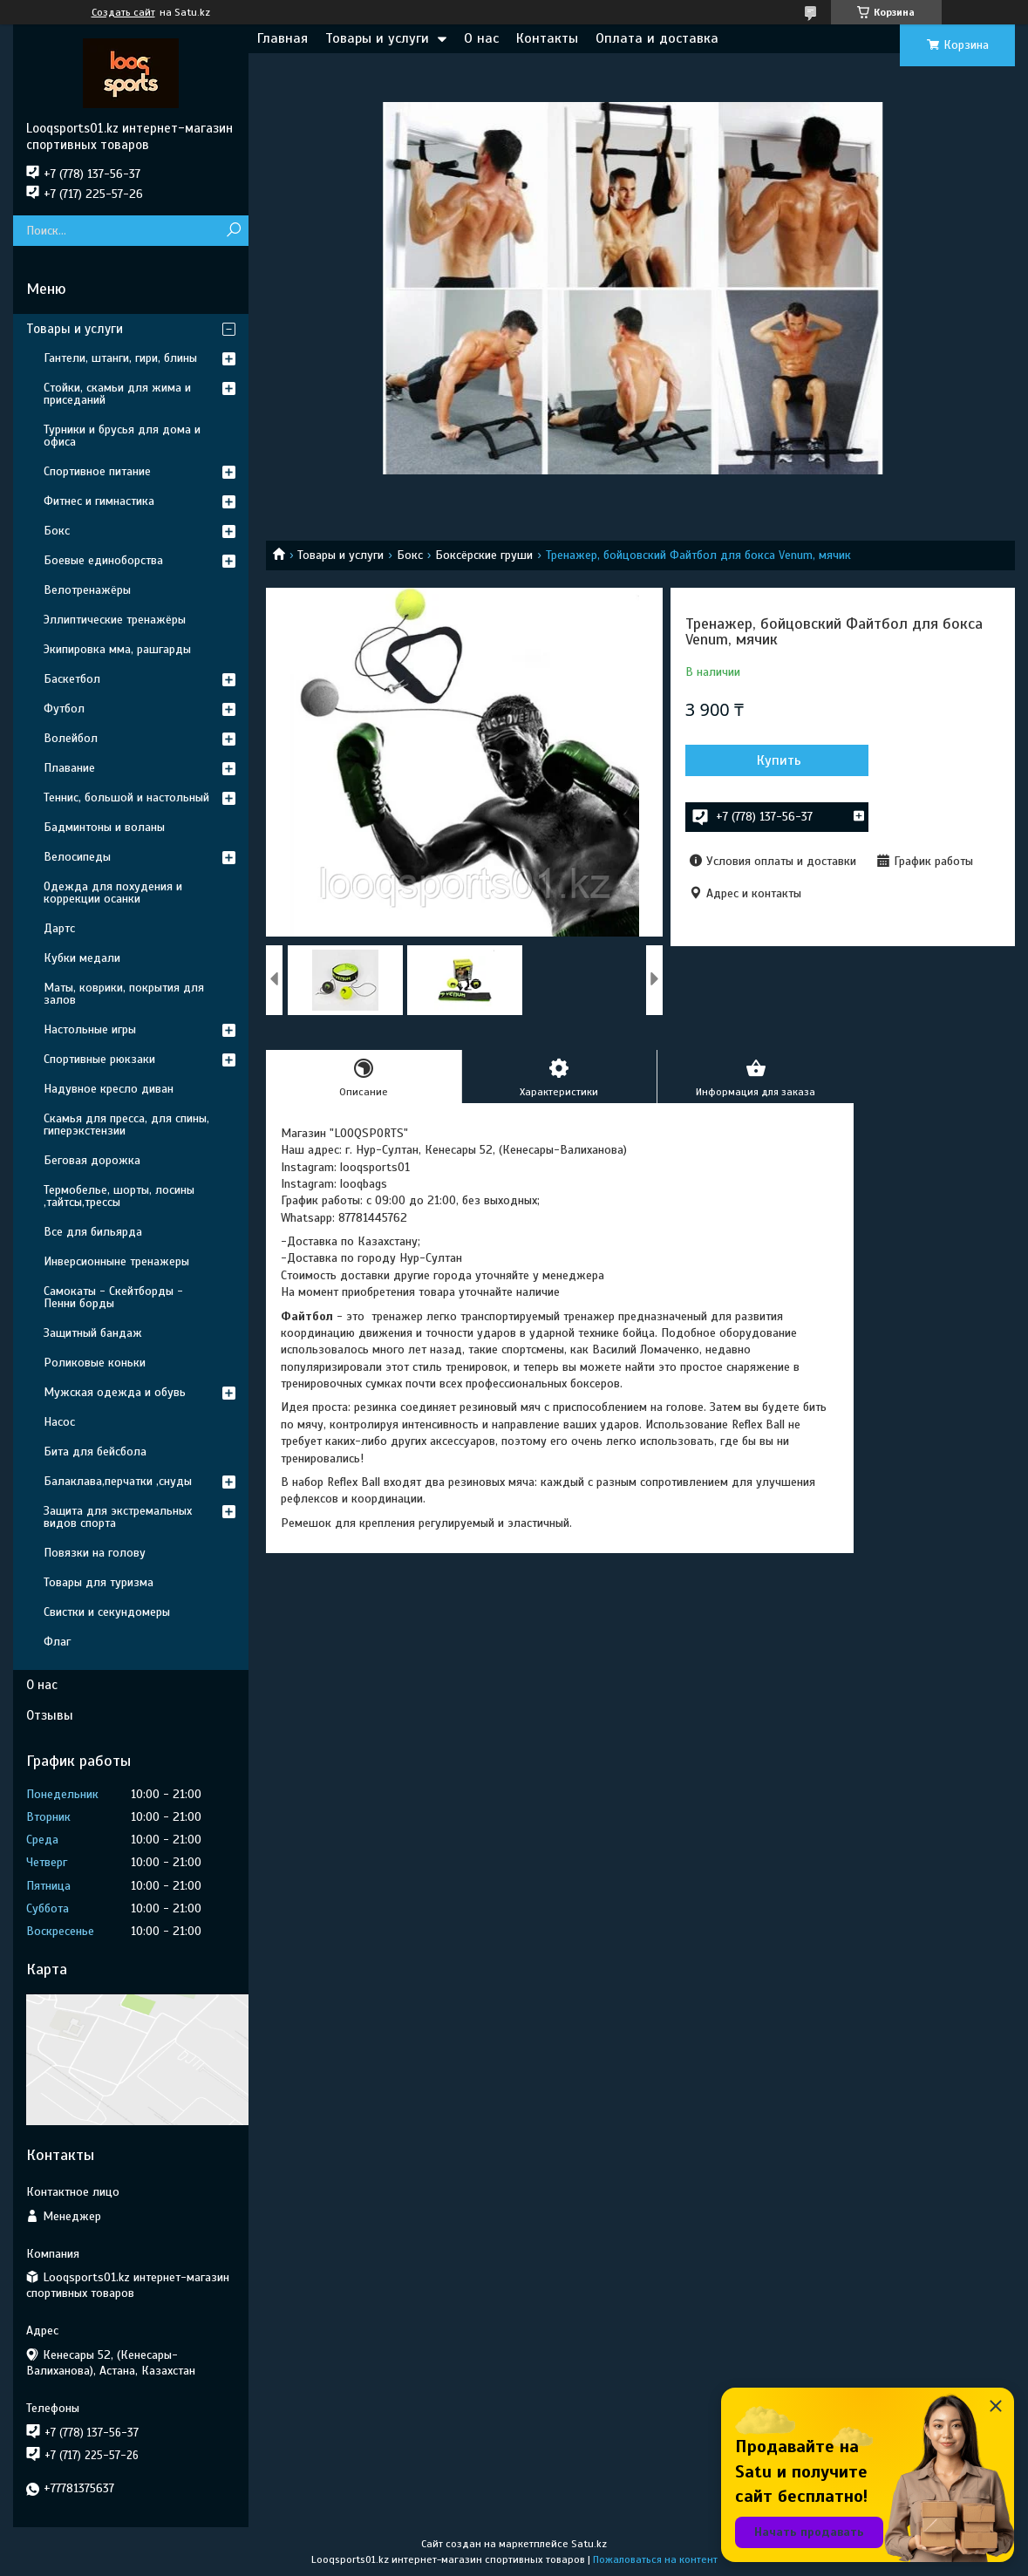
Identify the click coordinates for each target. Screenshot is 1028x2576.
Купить (779, 760)
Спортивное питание (97, 471)
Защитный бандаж (93, 1332)
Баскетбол (72, 678)
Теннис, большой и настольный (126, 797)
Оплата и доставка (657, 38)
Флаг (57, 1641)
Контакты (547, 38)
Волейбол (71, 738)
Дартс (59, 928)
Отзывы (49, 1715)
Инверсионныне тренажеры (116, 1261)
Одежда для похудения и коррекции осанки (113, 892)
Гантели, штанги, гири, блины (120, 358)
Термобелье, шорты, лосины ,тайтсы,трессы (119, 1196)
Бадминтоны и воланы (104, 827)
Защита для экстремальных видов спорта (118, 1516)
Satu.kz (589, 2544)
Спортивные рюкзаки (99, 1059)
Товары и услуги (377, 38)
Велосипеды (77, 856)
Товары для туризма (98, 1582)
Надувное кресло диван (109, 1088)
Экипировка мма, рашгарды (117, 649)
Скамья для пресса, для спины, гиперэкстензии (126, 1124)
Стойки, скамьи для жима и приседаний (117, 393)
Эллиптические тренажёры (115, 619)
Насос (59, 1421)
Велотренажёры (87, 590)
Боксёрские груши (484, 555)
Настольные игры (90, 1029)
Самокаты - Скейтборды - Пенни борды (113, 1297)
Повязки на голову (95, 1552)
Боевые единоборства (103, 560)
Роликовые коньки (95, 1362)
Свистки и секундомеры (107, 1612)
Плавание (69, 767)
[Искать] (233, 230)
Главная (282, 38)
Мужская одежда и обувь (115, 1392)
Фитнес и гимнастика (99, 501)
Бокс (410, 555)
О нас (481, 38)
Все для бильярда (93, 1231)
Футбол (64, 708)
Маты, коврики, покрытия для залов (124, 993)
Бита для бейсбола (95, 1451)
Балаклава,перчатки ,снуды (118, 1481)
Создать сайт (123, 12)
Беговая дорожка (92, 1160)
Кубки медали (82, 958)
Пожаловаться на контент (655, 2559)
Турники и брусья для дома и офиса (122, 435)
